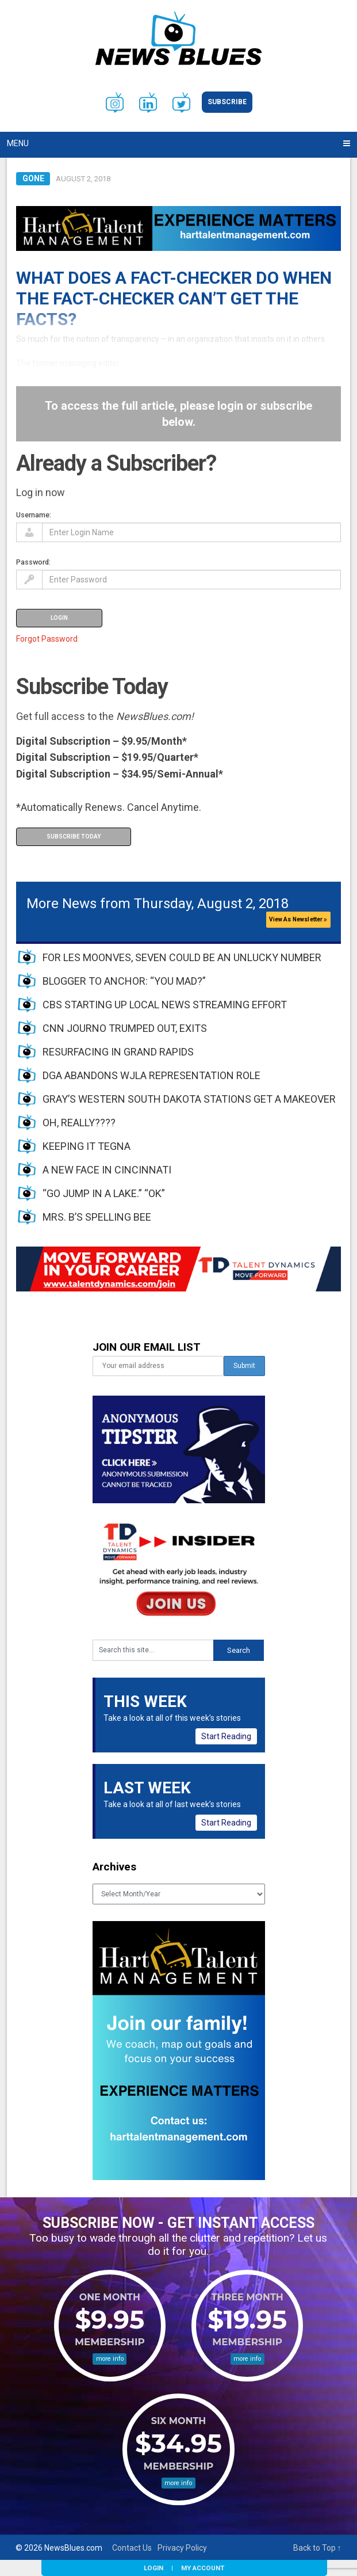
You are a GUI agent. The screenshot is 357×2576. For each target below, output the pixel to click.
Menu (18, 143)
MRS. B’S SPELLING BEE (97, 1217)
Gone (33, 178)
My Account (202, 2568)
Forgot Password (47, 638)
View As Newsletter (298, 919)
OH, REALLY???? (79, 1122)
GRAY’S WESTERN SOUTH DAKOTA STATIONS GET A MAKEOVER (189, 1099)
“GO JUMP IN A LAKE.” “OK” (104, 1193)
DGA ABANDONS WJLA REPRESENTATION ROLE (151, 1075)
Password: (33, 562)
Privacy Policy (182, 2547)
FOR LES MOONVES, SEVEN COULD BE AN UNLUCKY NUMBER (182, 957)
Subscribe (227, 102)
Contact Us (132, 2547)
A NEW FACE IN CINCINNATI (107, 1170)
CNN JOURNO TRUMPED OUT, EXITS (125, 1028)
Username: (33, 514)
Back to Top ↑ (317, 2547)
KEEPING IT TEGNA (86, 1146)
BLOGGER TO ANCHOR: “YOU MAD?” (124, 981)
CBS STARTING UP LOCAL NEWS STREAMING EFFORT (165, 1005)
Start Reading (226, 1736)
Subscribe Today (74, 836)
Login (153, 2568)
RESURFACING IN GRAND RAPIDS (118, 1052)
